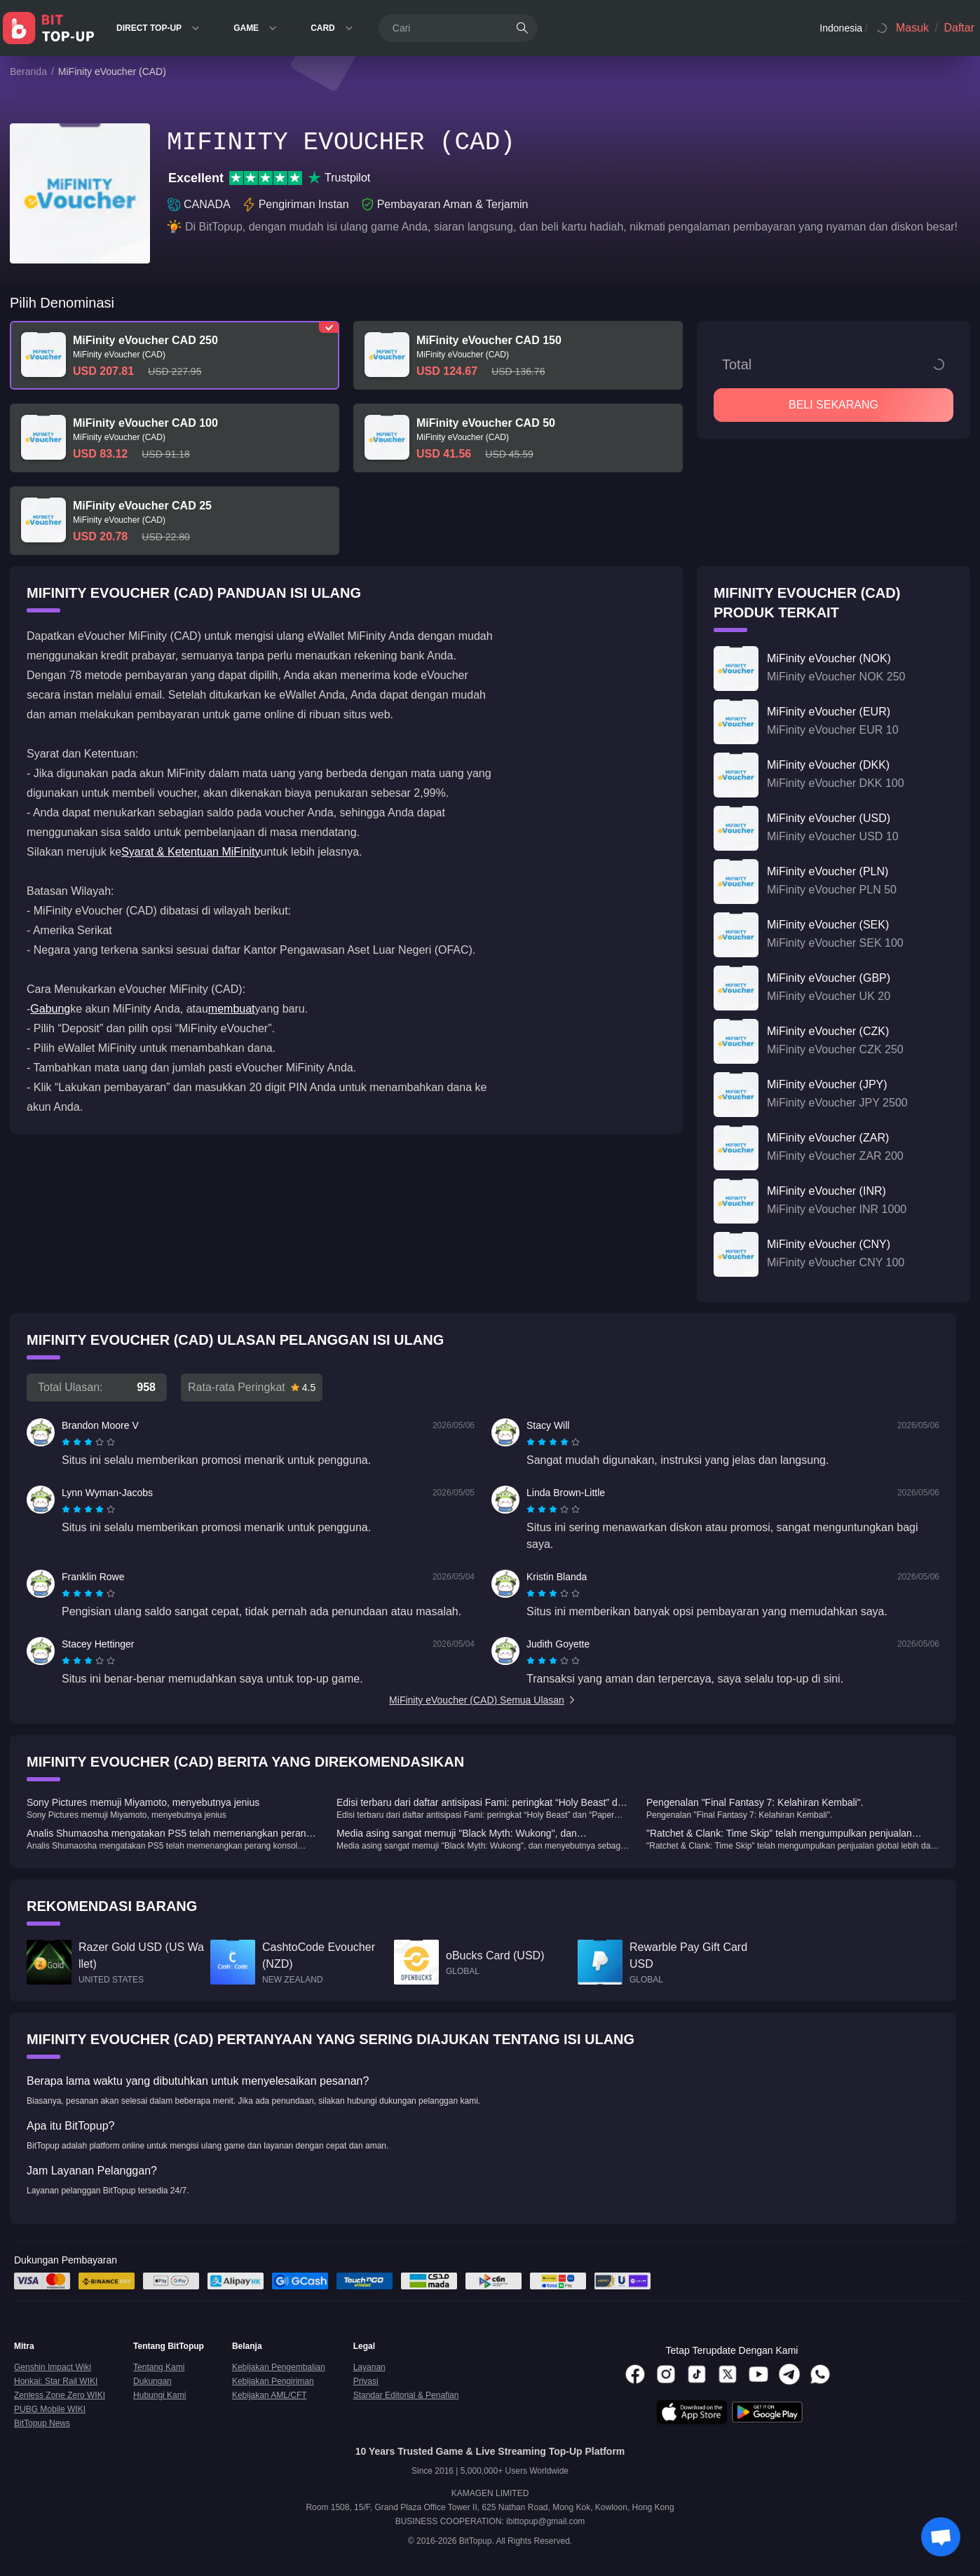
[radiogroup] (88, 1442)
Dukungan (152, 2381)
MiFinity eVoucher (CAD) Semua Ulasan (483, 1700)
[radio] (67, 1442)
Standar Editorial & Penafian (406, 2395)
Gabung (50, 1009)
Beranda (28, 71)
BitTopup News (42, 2423)
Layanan (369, 2367)
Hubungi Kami (159, 2395)
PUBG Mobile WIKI (50, 2409)
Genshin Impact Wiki (52, 2367)
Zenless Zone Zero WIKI (59, 2395)
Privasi (366, 2381)
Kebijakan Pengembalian (278, 2367)
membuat (231, 1009)
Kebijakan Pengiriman (273, 2381)
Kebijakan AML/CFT (269, 2395)
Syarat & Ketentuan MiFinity (190, 852)
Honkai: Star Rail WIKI (55, 2381)
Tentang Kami (158, 2367)
